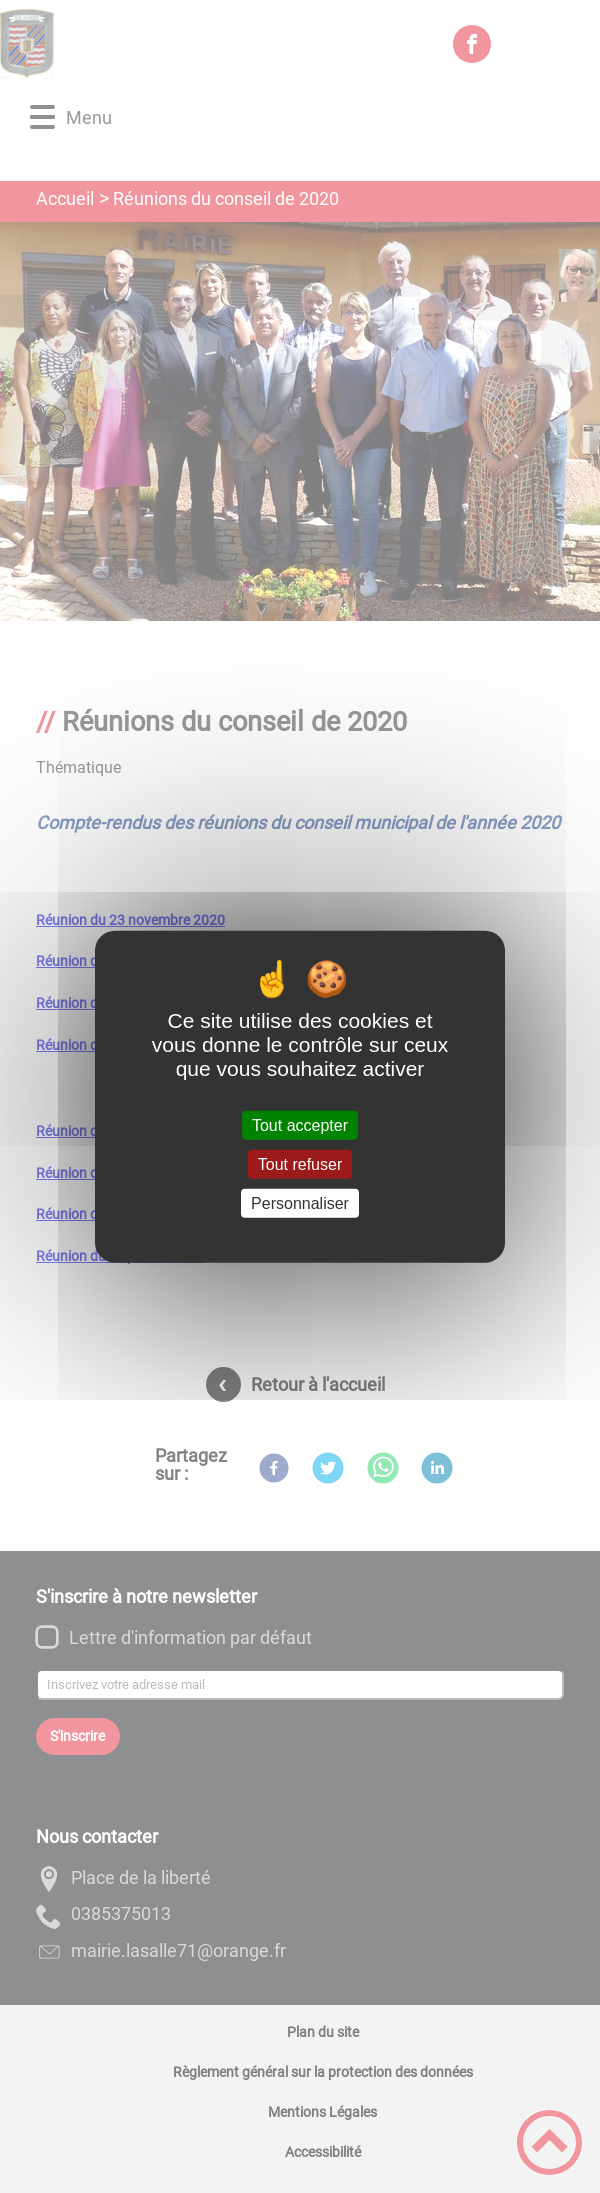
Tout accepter (300, 1124)
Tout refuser (300, 1163)
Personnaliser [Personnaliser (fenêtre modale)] (300, 1203)
